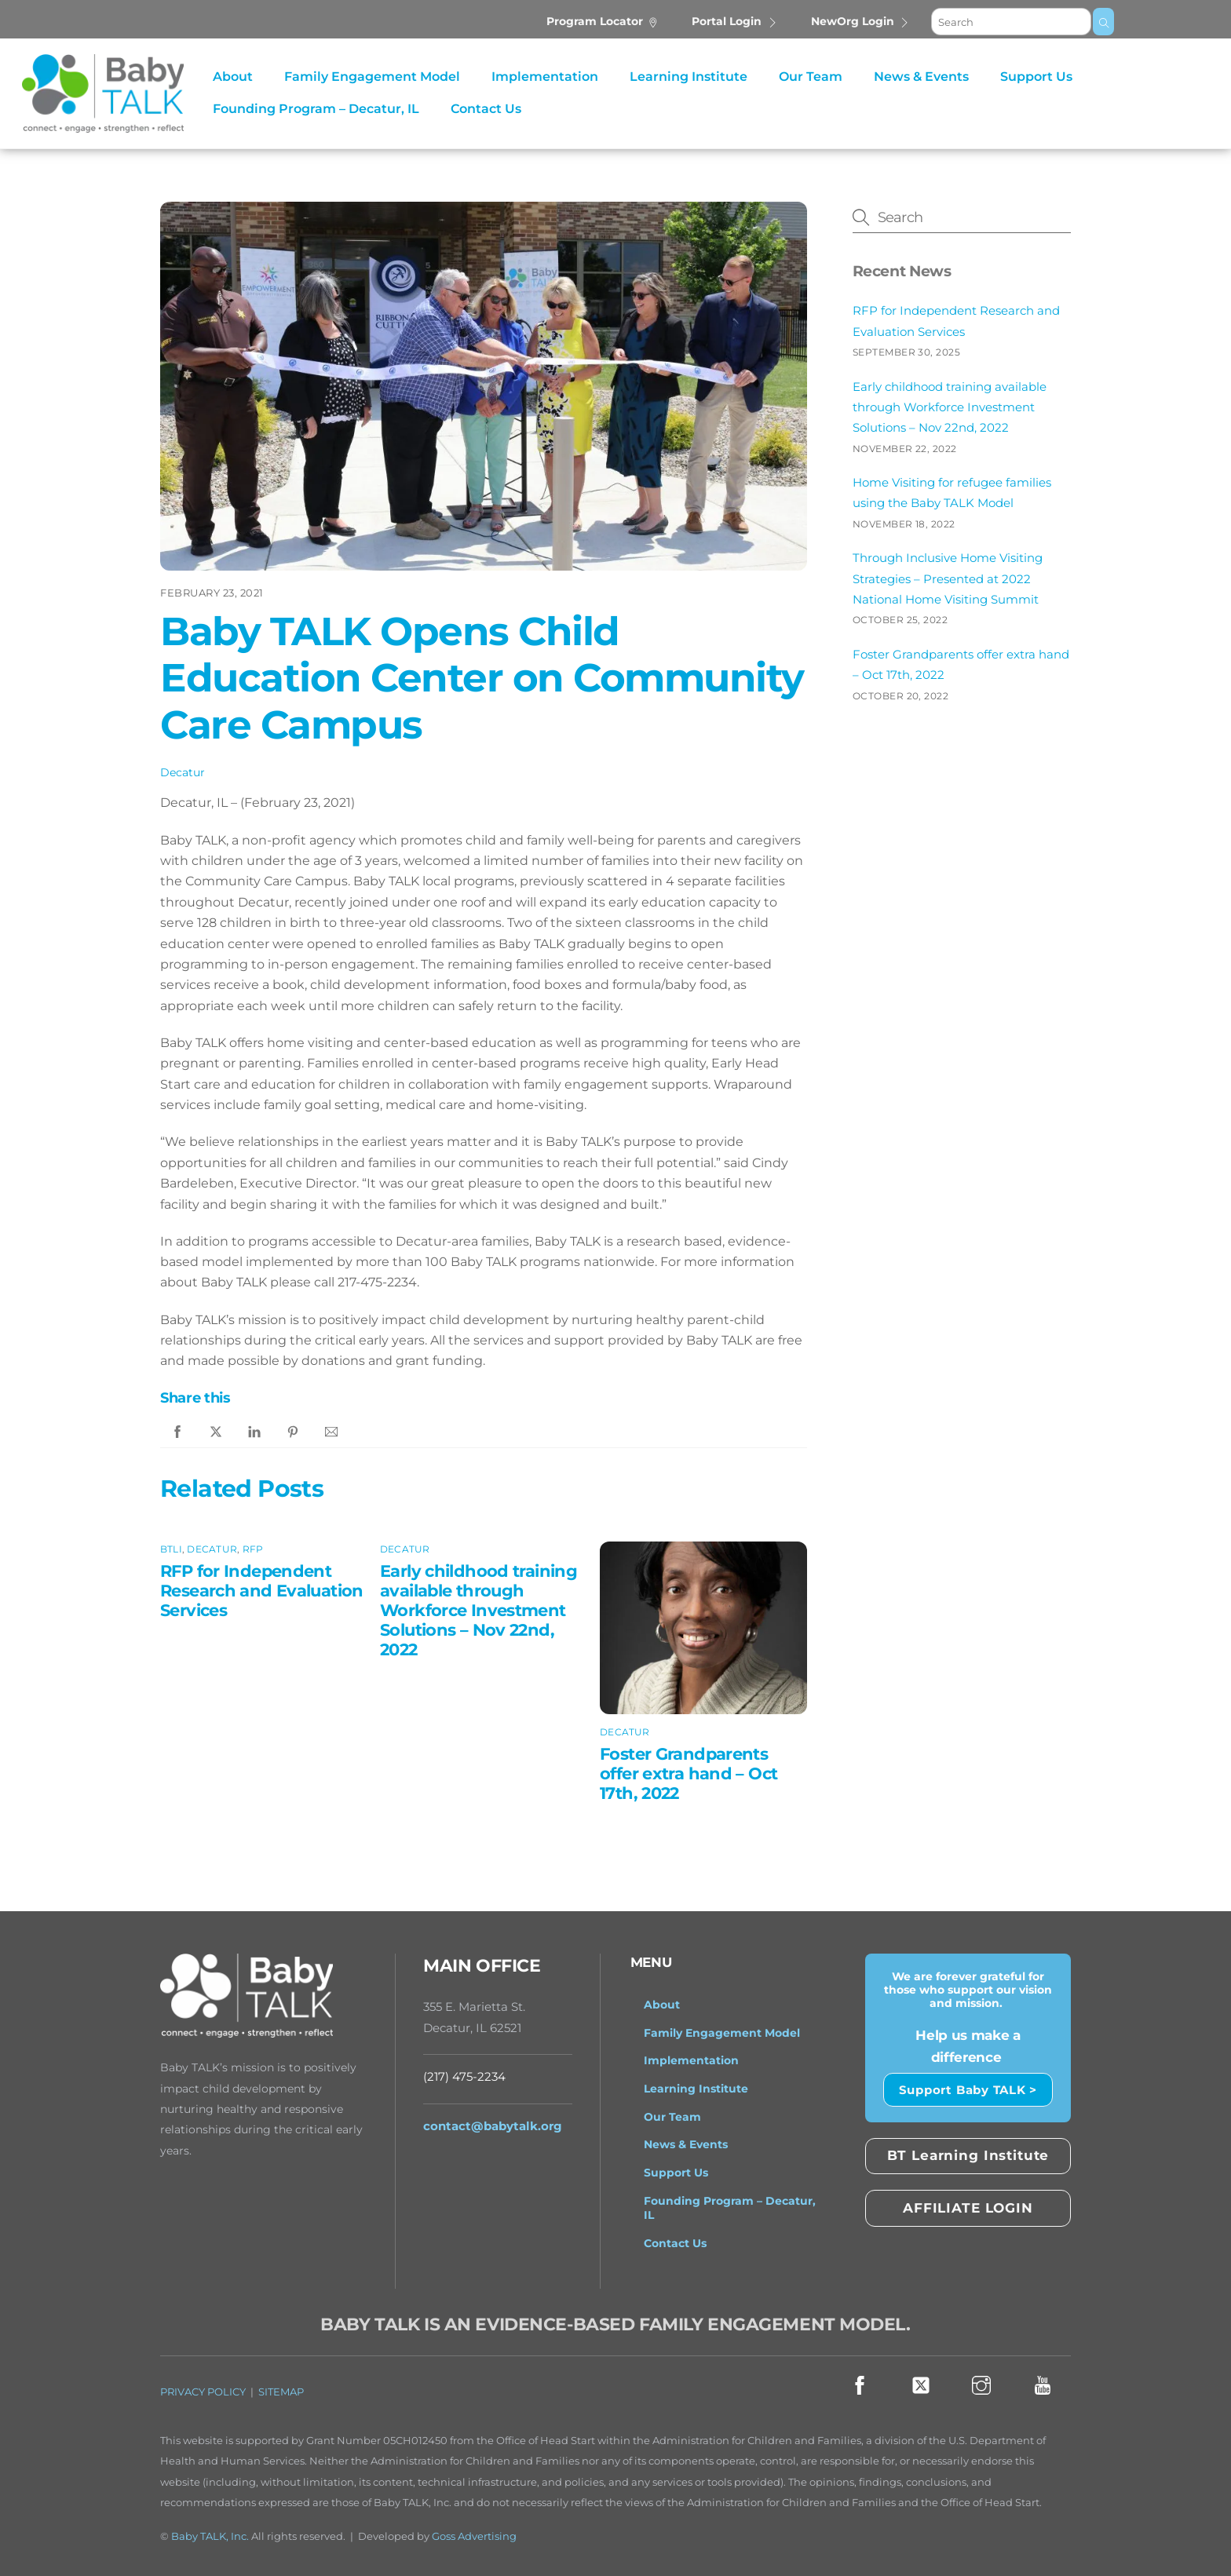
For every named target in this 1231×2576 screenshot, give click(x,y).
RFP (253, 1549)
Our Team (810, 76)
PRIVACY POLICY (203, 2392)
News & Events (921, 76)
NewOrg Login (860, 21)
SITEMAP (281, 2392)
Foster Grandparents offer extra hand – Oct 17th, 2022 (688, 1773)
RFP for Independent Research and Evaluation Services (261, 1590)
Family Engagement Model (372, 76)
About (233, 76)
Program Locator (602, 21)
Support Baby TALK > (968, 2089)
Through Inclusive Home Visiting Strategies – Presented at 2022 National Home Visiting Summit (948, 578)
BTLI (171, 1549)
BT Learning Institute (968, 2155)
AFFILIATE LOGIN (968, 2208)
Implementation (544, 76)
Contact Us (486, 108)
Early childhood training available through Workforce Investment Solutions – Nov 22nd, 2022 (478, 1610)
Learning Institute (688, 76)
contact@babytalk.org (492, 2125)
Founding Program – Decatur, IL (316, 108)
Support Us (1036, 76)
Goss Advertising (474, 2536)
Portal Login (734, 21)
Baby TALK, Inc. (210, 2536)
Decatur (182, 772)
